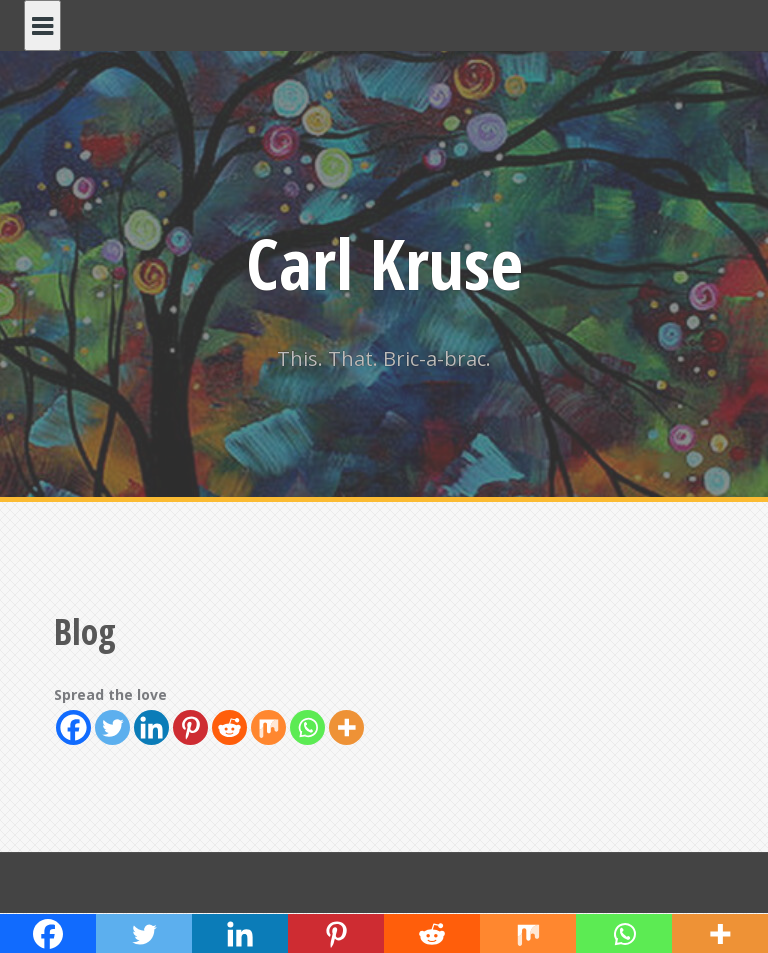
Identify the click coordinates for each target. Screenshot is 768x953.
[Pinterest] (190, 727)
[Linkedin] (151, 727)
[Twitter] (112, 727)
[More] (346, 727)
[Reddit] (229, 727)
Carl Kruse (384, 263)
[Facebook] (73, 727)
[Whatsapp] (307, 727)
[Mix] (268, 727)
